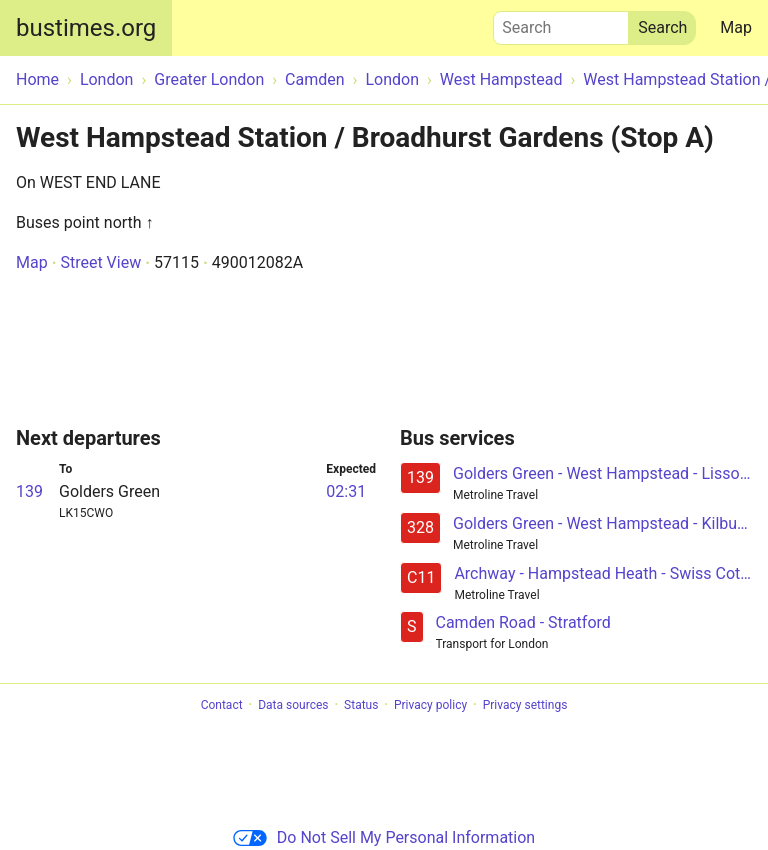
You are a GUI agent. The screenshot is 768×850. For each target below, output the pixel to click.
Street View (100, 262)
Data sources (293, 705)
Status (361, 705)
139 (29, 491)
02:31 (346, 491)
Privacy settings (525, 705)
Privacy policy (430, 705)
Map (736, 27)
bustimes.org (86, 28)
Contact (222, 705)
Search (561, 23)
